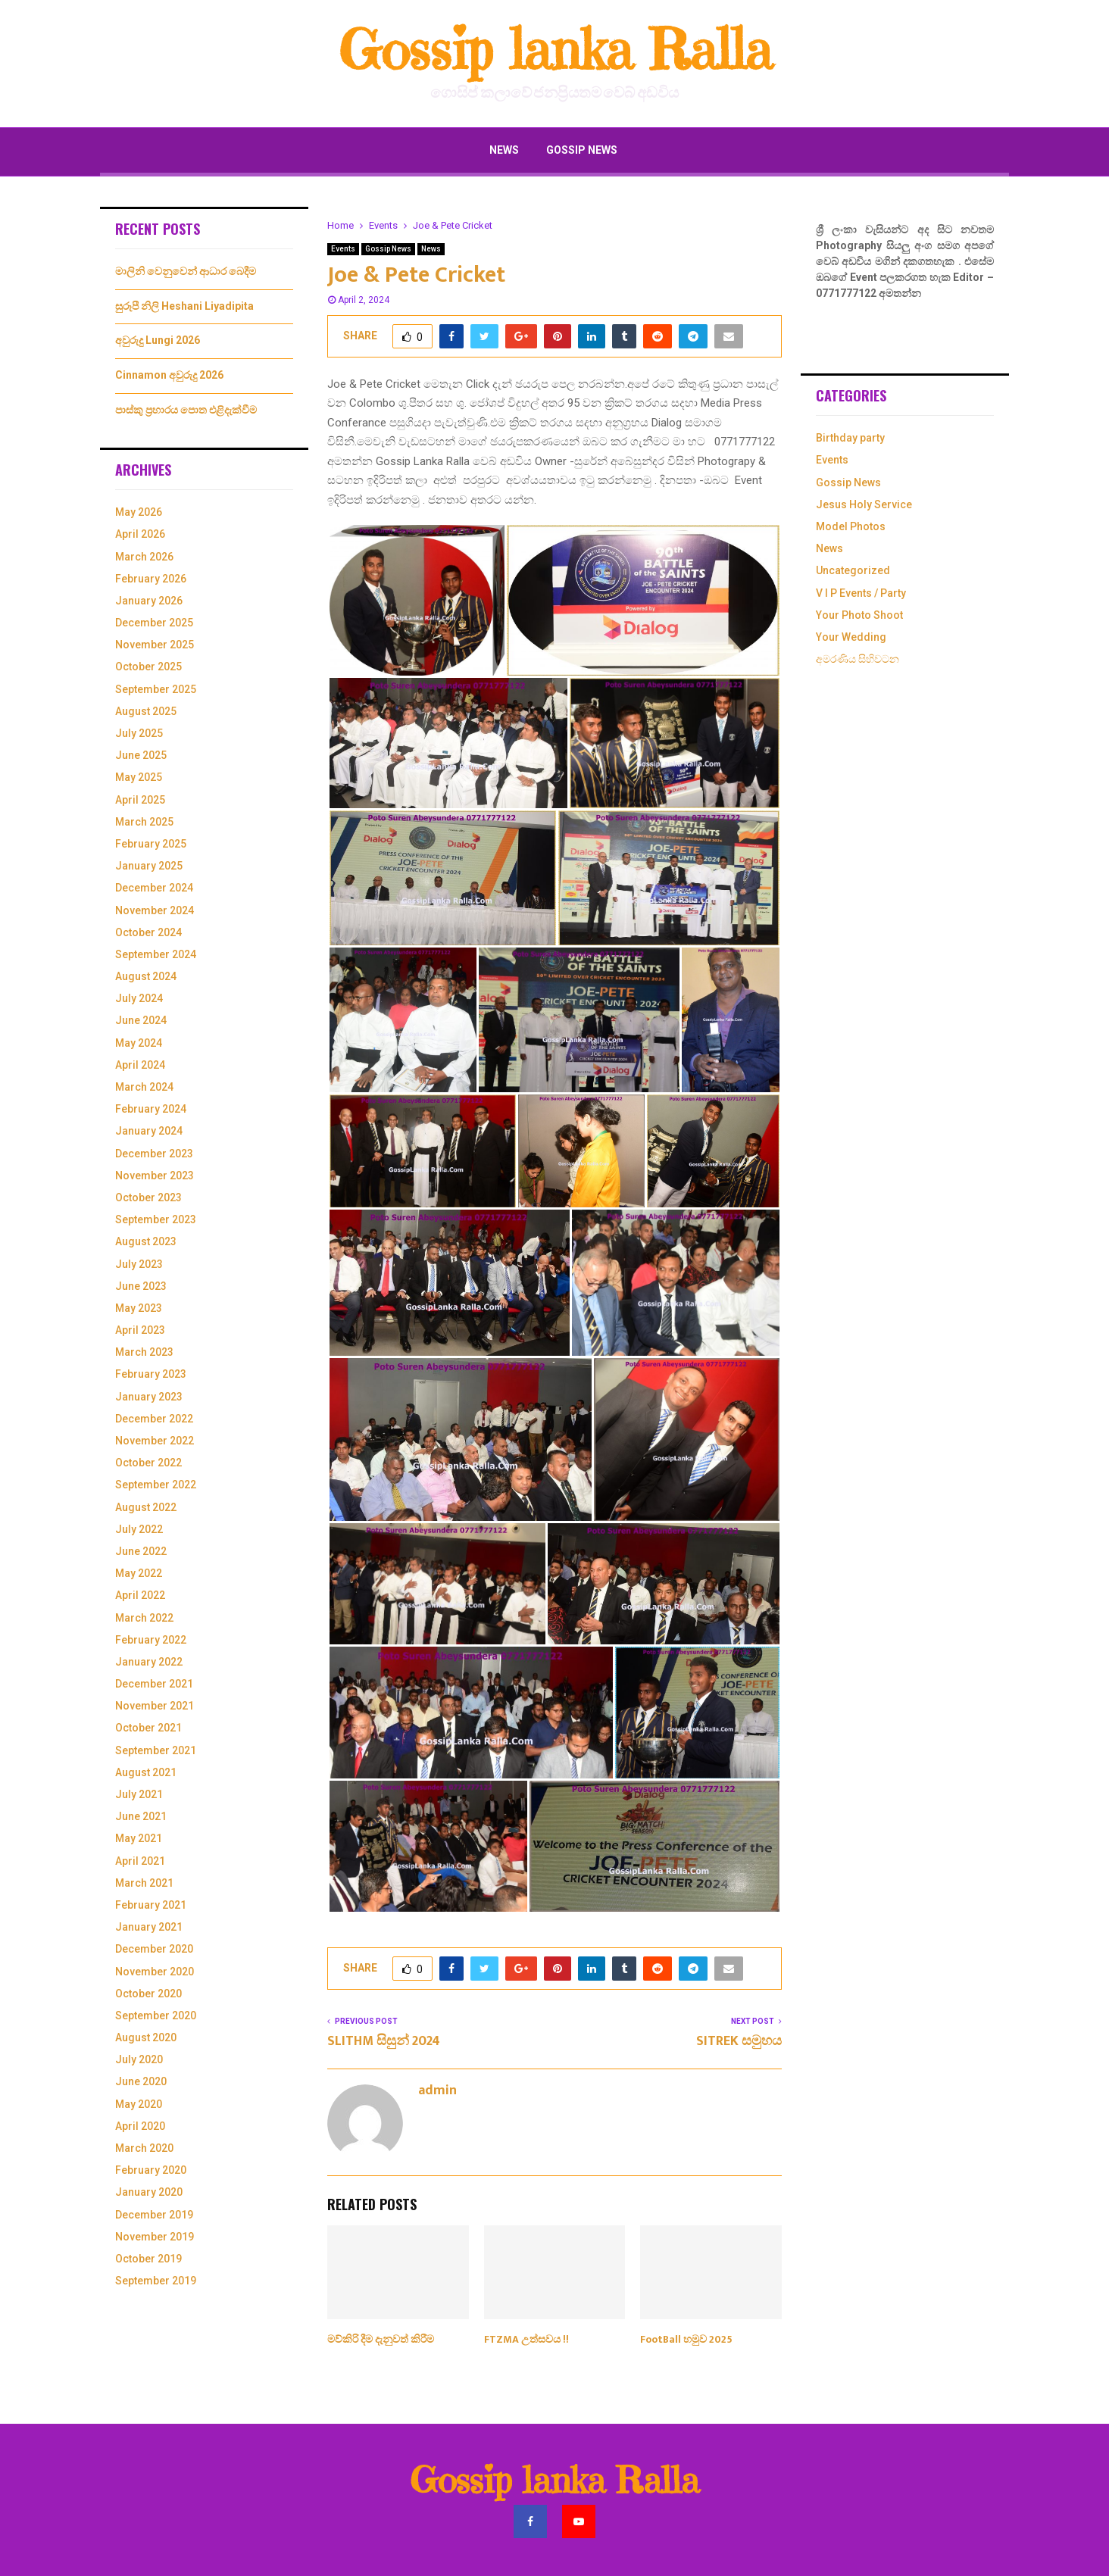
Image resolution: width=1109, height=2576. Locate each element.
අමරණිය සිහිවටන (857, 659)
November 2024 (154, 910)
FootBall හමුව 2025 (686, 2339)
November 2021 (154, 1706)
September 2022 (155, 1484)
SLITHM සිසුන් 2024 (383, 2041)
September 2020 (155, 2015)
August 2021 (146, 1772)
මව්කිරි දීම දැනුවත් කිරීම (380, 2339)
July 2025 (139, 733)
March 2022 (144, 1618)
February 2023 (150, 1374)
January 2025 (149, 866)
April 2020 (140, 2126)
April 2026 (140, 534)
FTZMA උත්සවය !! (526, 2339)
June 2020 (141, 2081)
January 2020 (149, 2192)
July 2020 (139, 2059)
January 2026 (149, 601)
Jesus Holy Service (864, 504)
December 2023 (154, 1153)
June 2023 (141, 1286)
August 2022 (146, 1507)
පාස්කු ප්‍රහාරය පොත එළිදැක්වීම (186, 410)
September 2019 (155, 2281)
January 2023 (149, 1397)
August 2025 (146, 711)
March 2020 (144, 2148)
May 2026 (138, 512)
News (504, 150)
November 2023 (154, 1175)
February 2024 (150, 1109)
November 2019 (154, 2237)
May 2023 (138, 1308)
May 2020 (138, 2104)
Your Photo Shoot (859, 615)
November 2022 (154, 1441)
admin (437, 2091)
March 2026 (144, 557)
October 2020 (148, 1993)
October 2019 (148, 2259)
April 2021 (140, 1861)
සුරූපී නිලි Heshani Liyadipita (184, 306)
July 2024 (139, 998)
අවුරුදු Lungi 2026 (157, 340)
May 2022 (138, 1573)
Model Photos (851, 526)
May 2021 (138, 1838)
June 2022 (141, 1551)
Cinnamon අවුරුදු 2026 (169, 375)
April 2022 (140, 1595)
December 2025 (154, 623)
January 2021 (149, 1927)
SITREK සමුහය (739, 2041)
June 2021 (141, 1816)
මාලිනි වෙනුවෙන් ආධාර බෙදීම (185, 271)
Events (343, 249)
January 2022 (149, 1662)
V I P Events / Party (861, 593)
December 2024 (154, 888)
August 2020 (146, 2037)
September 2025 (155, 689)
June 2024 (141, 1020)
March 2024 (144, 1087)
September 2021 (155, 1750)
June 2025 (141, 755)
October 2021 (148, 1728)
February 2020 (150, 2170)
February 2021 (150, 1905)
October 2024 (148, 932)
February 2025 (150, 844)
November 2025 (154, 645)
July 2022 (139, 1529)
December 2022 (154, 1419)
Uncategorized (853, 570)
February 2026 (150, 579)
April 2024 (140, 1065)
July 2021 (139, 1794)
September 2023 (155, 1219)
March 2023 (144, 1352)
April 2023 (140, 1330)
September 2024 (155, 954)
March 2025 (144, 822)
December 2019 (154, 2215)
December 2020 (154, 1949)
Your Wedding (851, 637)
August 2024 (146, 976)
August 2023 (146, 1241)
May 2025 (138, 777)
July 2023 (139, 1264)
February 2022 (150, 1640)
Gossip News (581, 150)
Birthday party (850, 438)
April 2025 (140, 800)
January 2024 (149, 1131)
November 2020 (154, 1972)
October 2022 (148, 1463)
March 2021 (144, 1883)
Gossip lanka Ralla (555, 50)
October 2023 (148, 1197)
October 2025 (148, 666)
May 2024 (138, 1043)
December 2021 (154, 1684)
